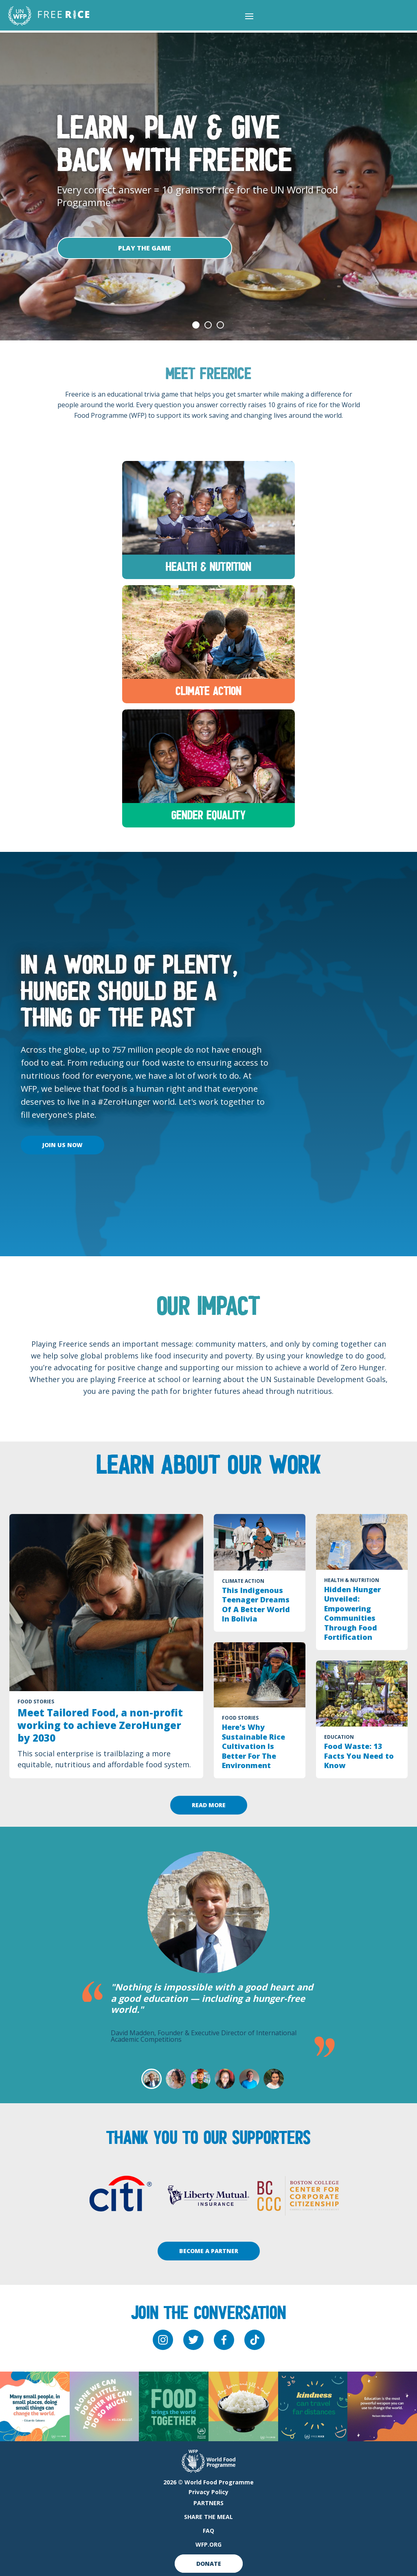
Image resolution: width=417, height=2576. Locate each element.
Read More (209, 1805)
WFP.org (208, 2544)
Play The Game (144, 248)
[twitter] (193, 2340)
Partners (208, 2503)
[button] (249, 16)
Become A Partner (208, 2251)
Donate (208, 2563)
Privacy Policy (208, 2492)
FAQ (208, 2530)
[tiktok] (254, 2340)
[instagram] (163, 2340)
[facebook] (224, 2340)
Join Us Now (62, 1145)
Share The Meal (208, 2517)
